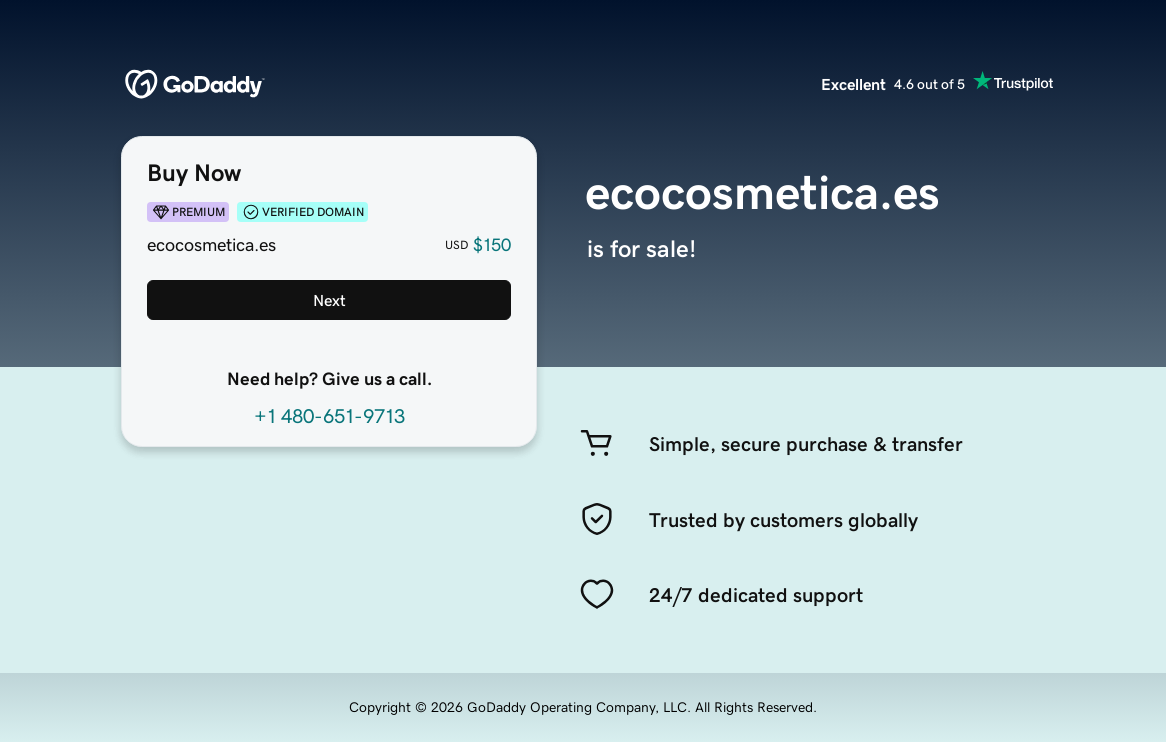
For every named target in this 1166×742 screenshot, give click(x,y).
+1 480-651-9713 (329, 416)
